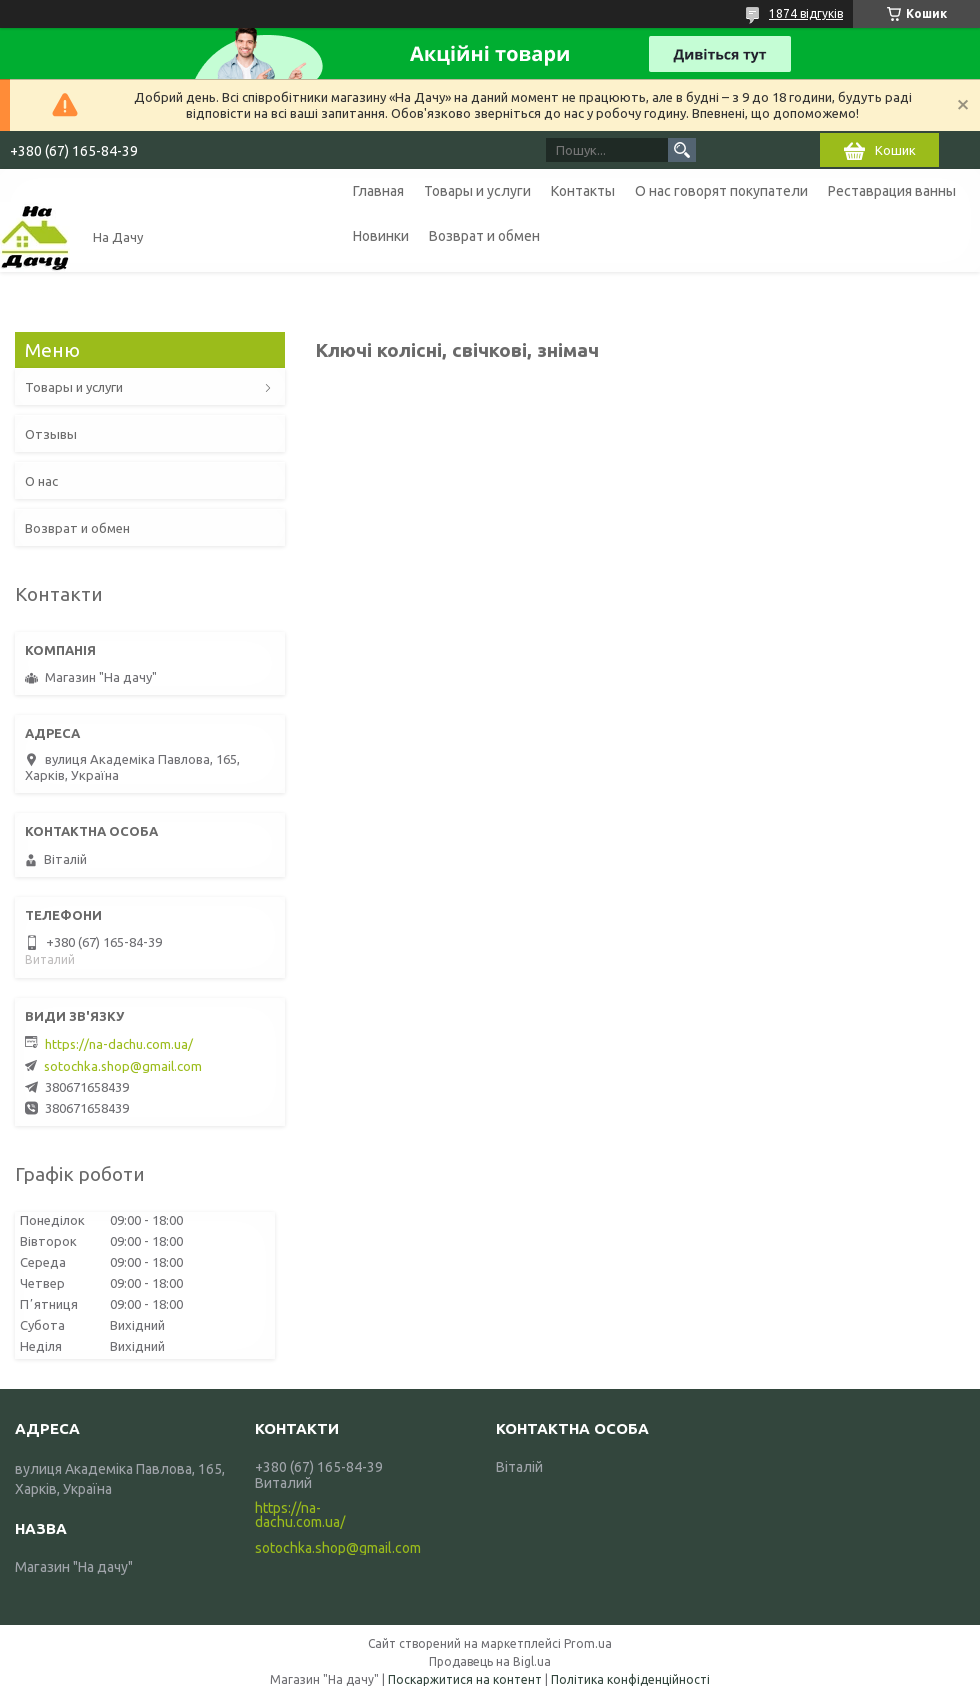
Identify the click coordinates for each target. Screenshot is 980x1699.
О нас (41, 481)
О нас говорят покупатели (721, 191)
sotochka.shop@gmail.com (123, 1066)
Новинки (381, 236)
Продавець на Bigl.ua (490, 1661)
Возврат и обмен (484, 236)
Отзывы (51, 434)
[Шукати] (682, 150)
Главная (378, 191)
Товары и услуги (477, 191)
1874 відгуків (806, 13)
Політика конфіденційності (630, 1679)
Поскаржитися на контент (465, 1679)
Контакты (583, 191)
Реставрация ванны (892, 191)
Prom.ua (588, 1643)
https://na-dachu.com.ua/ (119, 1044)
